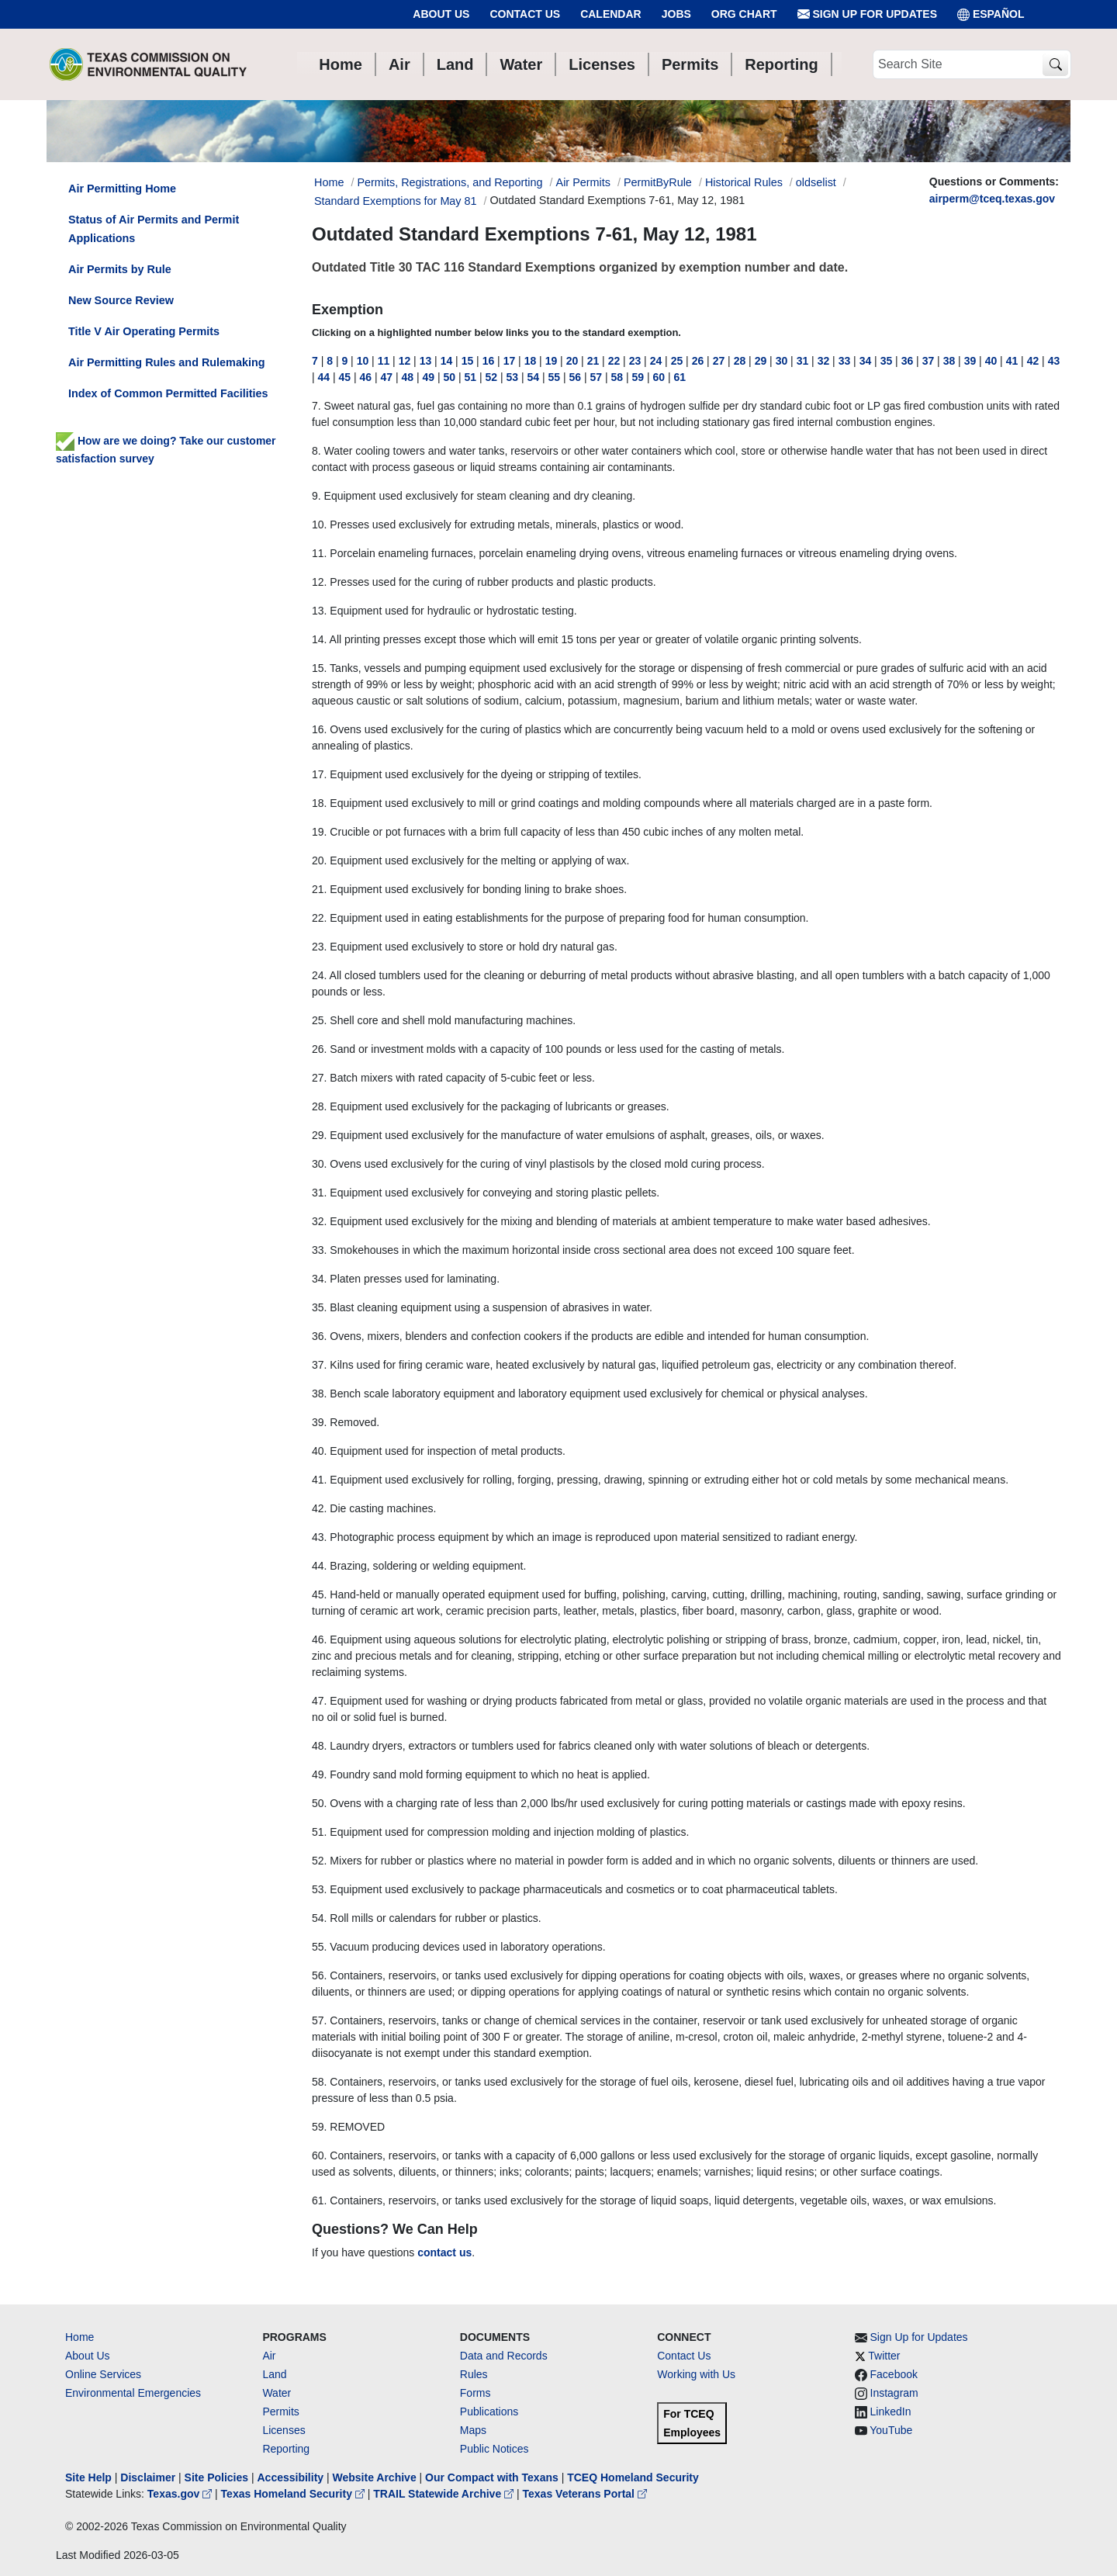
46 (366, 377)
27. (319, 1078)
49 (429, 377)
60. (319, 2155)
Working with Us (696, 2374)
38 (949, 361)
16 (488, 361)
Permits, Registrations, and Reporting (449, 182)
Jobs (676, 14)
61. (319, 2200)
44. (319, 1566)
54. (319, 1918)
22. (319, 918)
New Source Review (121, 300)
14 (447, 361)
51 (471, 377)
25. (319, 1020)
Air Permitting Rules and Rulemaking (166, 362)
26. (319, 1049)
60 (659, 377)
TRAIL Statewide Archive (445, 2494)
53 (513, 377)
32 (824, 361)
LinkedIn (890, 2411)
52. (319, 1860)
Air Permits (583, 182)
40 (991, 361)
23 (635, 361)
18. (319, 803)
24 (656, 361)
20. (319, 860)
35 (886, 361)
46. (319, 1639)
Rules (474, 2374)
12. (319, 582)
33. (319, 1250)
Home (79, 2337)
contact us (444, 2252)
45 (345, 377)
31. (319, 1192)
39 (970, 361)
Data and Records (504, 2355)
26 (698, 361)
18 (530, 361)
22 (614, 361)
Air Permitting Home (122, 188)
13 (426, 361)
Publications (489, 2411)
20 (572, 361)
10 (363, 361)
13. (319, 610)
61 (680, 377)
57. (319, 2020)
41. (319, 1479)
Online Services (103, 2374)
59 (638, 377)
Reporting (286, 2449)
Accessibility (292, 2477)
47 (387, 377)
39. (319, 1422)
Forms (475, 2393)
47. (319, 1701)
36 (907, 361)
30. (319, 1164)
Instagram (894, 2393)
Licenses (283, 2430)
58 (617, 377)
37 (928, 361)
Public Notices (494, 2449)
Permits (280, 2411)
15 (468, 361)
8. (316, 451)
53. (319, 1889)
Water (276, 2393)
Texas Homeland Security (294, 2494)
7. (316, 406)
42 (1033, 361)
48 (408, 377)
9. (316, 496)
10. (319, 524)
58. (319, 2082)
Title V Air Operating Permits (144, 331)
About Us (441, 14)
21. (319, 889)
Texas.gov (181, 2494)
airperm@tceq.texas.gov (992, 198)
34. (319, 1278)
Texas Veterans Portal (585, 2494)
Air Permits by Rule (119, 269)
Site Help (88, 2477)
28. (319, 1106)
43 (1054, 361)
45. (319, 1594)
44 (324, 377)
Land (274, 2374)
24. (319, 975)
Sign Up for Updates (867, 14)
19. (319, 832)
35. (319, 1307)
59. (319, 2127)
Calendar (610, 14)
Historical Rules (744, 182)
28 (740, 361)
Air (268, 2355)
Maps (473, 2430)
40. (319, 1451)
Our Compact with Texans (491, 2477)
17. (319, 774)
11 (384, 361)
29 (761, 361)
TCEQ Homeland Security (633, 2477)
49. (319, 1774)
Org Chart (744, 14)
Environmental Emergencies (133, 2393)
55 (554, 377)
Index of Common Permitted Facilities (168, 393)
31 (803, 361)
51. (319, 1832)
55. (319, 1947)
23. (319, 946)
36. (319, 1336)
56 (575, 377)
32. (319, 1221)
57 (596, 377)
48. (319, 1746)
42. (319, 1508)
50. (319, 1803)
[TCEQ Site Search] (1055, 65)
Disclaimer (147, 2477)
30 (782, 361)
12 (405, 361)
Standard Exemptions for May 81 (395, 201)
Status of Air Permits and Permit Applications (153, 228)
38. (319, 1393)
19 (551, 361)
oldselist (816, 182)
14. (319, 639)
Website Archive (375, 2477)
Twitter (884, 2355)
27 (719, 361)
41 (1012, 361)
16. (319, 729)
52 (492, 377)
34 (865, 361)
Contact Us (524, 14)
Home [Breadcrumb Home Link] (329, 182)
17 (509, 361)
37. (319, 1365)
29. (319, 1135)
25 (677, 361)
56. (319, 1975)
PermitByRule (658, 182)
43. (319, 1537)
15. (319, 668)
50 (450, 377)
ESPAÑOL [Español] (991, 14)
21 (593, 361)
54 (533, 377)
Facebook (894, 2374)
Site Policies (216, 2477)
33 (845, 361)
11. (319, 553)
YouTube (891, 2430)
